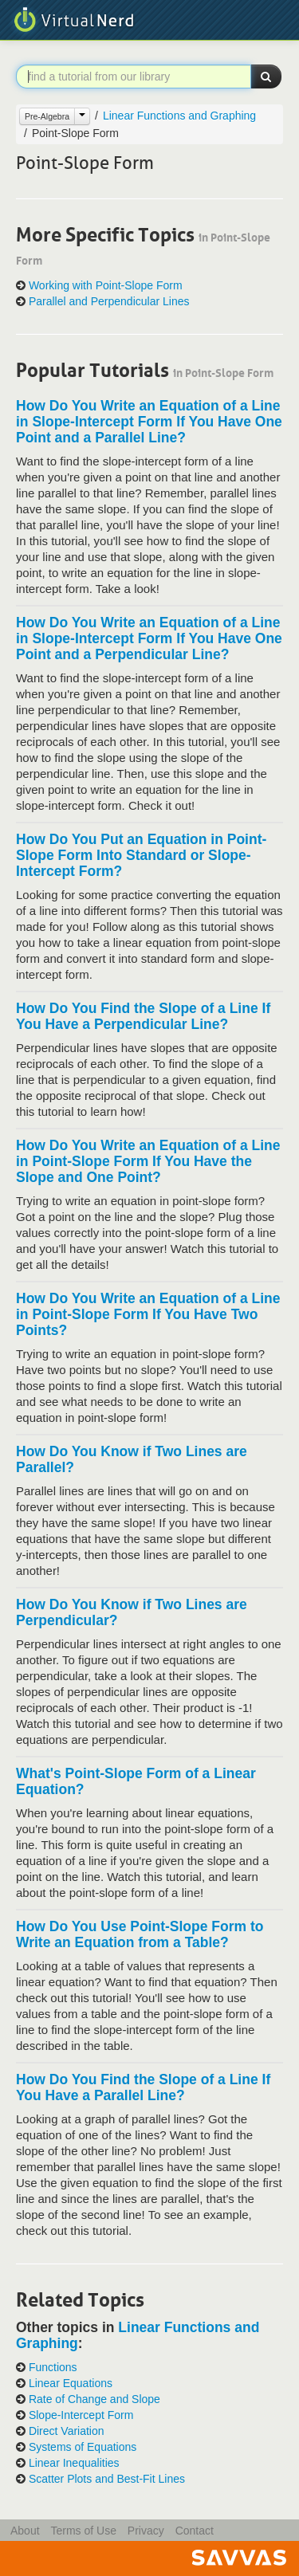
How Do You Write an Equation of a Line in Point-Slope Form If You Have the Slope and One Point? (148, 1161)
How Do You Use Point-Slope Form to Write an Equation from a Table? (139, 1934)
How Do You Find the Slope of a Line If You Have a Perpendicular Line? (143, 1016)
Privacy (146, 2530)
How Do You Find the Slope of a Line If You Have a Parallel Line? (143, 2087)
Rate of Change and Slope (94, 2399)
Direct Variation (66, 2431)
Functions (53, 2368)
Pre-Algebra (47, 116)
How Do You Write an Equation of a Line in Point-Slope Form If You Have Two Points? (148, 1314)
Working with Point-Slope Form (106, 286)
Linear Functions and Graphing (179, 115)
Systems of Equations (82, 2447)
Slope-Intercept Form (81, 2415)
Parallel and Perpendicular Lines (109, 302)
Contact (194, 2530)
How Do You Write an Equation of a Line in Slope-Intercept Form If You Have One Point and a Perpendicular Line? (149, 638)
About (25, 2530)
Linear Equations (70, 2383)
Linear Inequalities (74, 2463)
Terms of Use (83, 2530)
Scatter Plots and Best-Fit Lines (107, 2479)
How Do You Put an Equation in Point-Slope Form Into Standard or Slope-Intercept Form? (141, 855)
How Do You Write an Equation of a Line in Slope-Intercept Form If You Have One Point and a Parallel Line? (149, 422)
